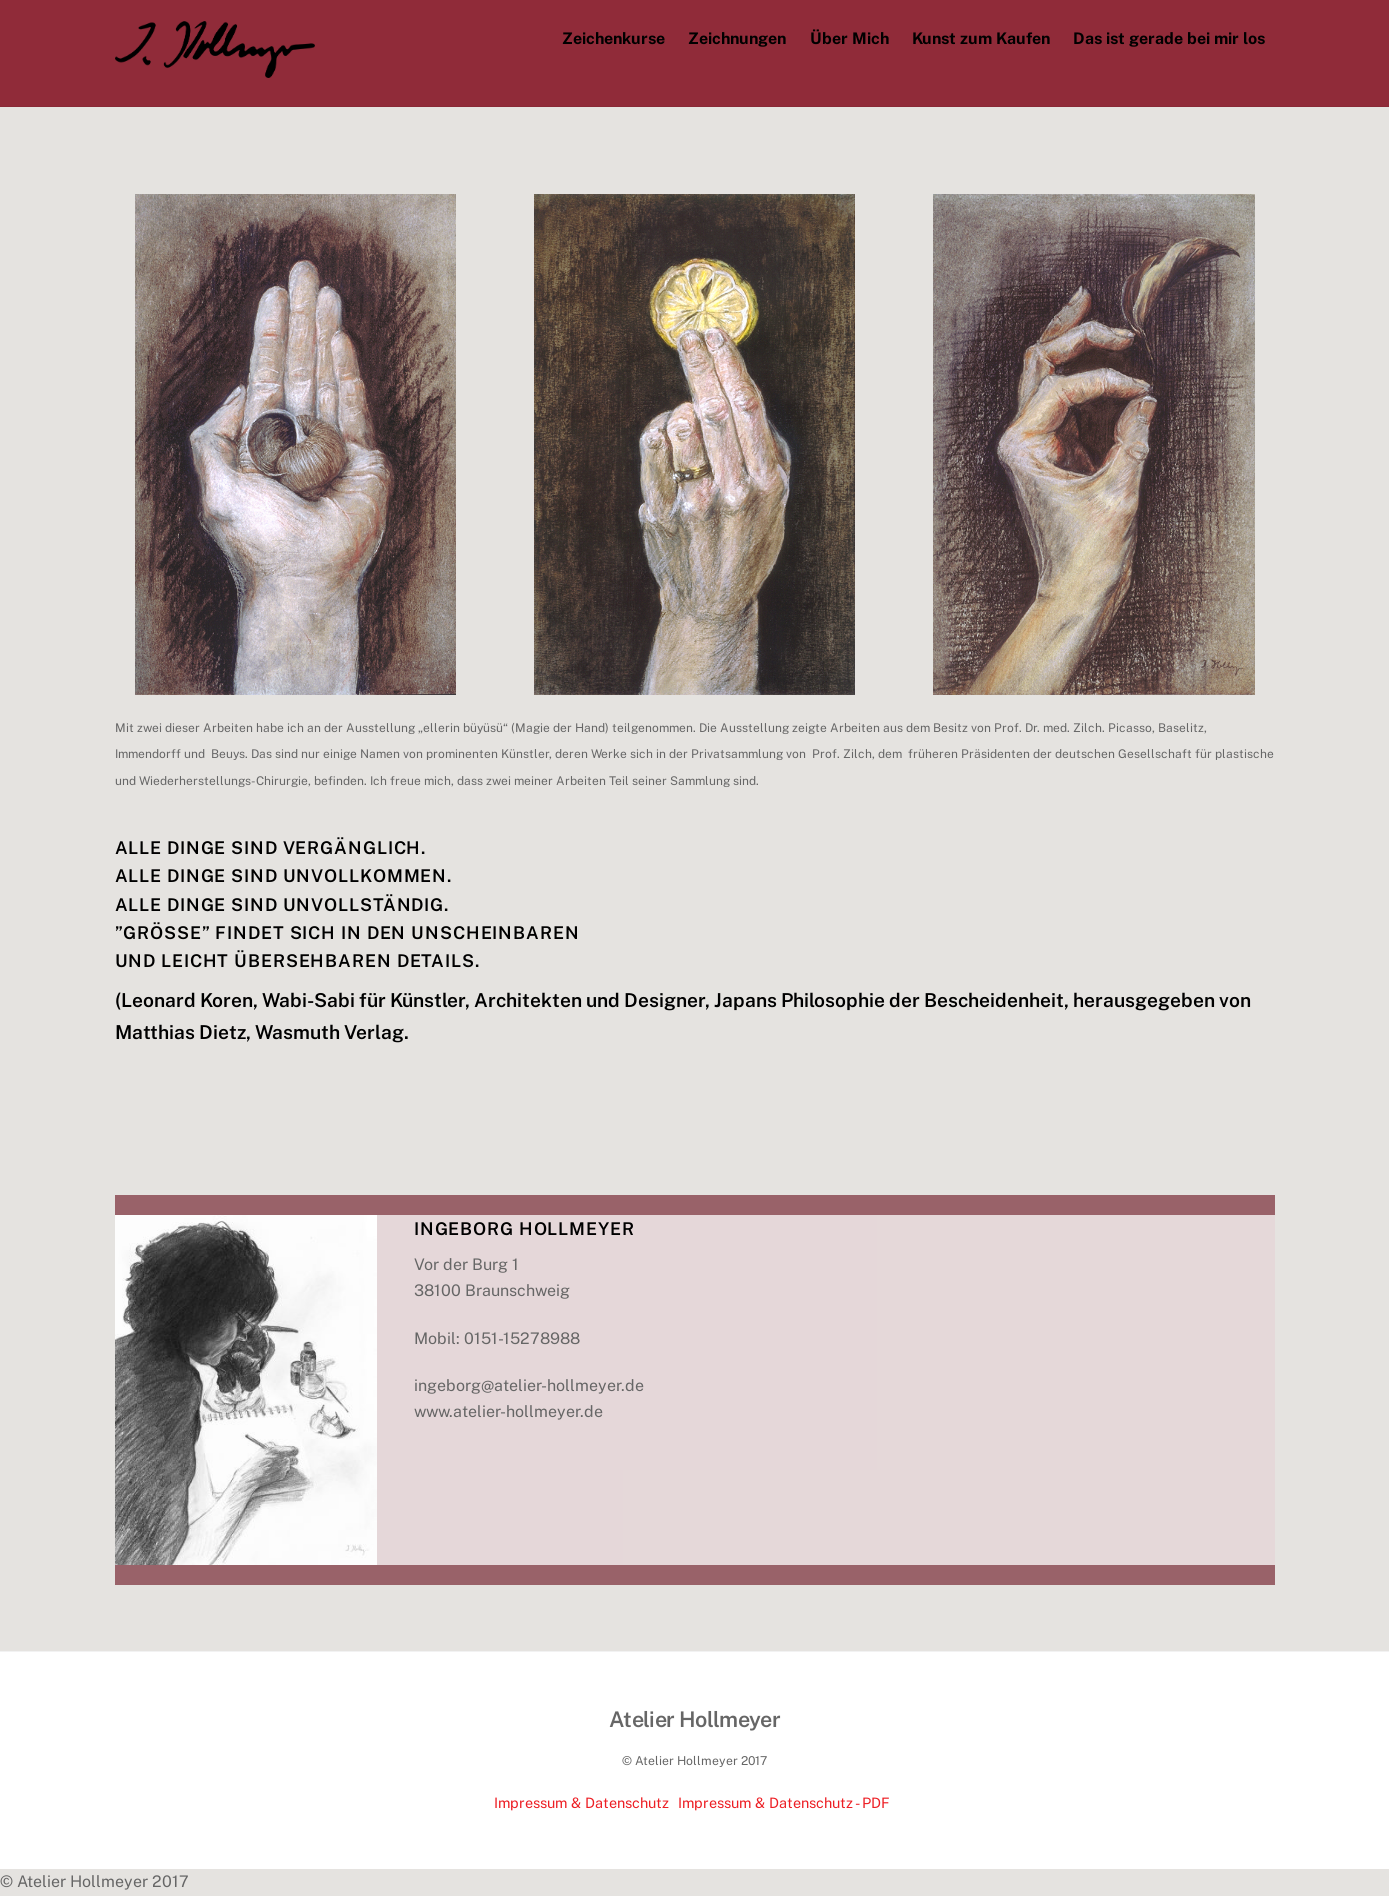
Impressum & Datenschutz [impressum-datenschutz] (581, 1802)
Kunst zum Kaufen (981, 38)
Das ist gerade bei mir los (1169, 38)
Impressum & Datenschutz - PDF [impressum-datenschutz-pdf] (784, 1802)
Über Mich (849, 38)
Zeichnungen (737, 38)
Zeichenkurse (613, 38)
